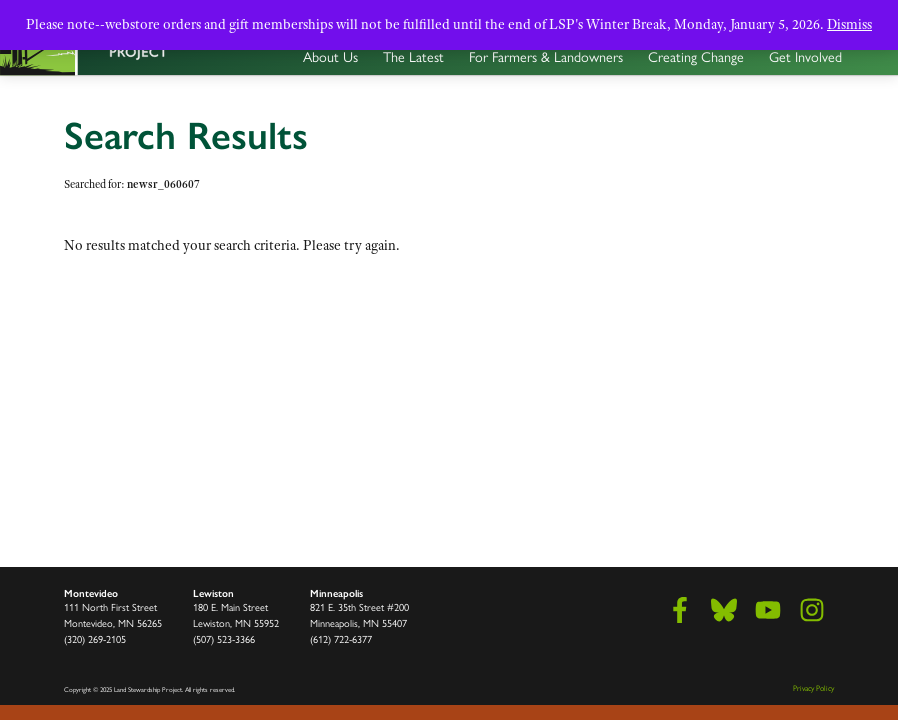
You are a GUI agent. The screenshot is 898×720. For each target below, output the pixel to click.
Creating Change (696, 57)
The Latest (413, 57)
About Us (330, 57)
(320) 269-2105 (95, 639)
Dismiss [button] (849, 24)
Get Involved (805, 57)
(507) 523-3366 (224, 639)
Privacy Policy (813, 688)
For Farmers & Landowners (546, 57)
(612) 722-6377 (341, 639)
